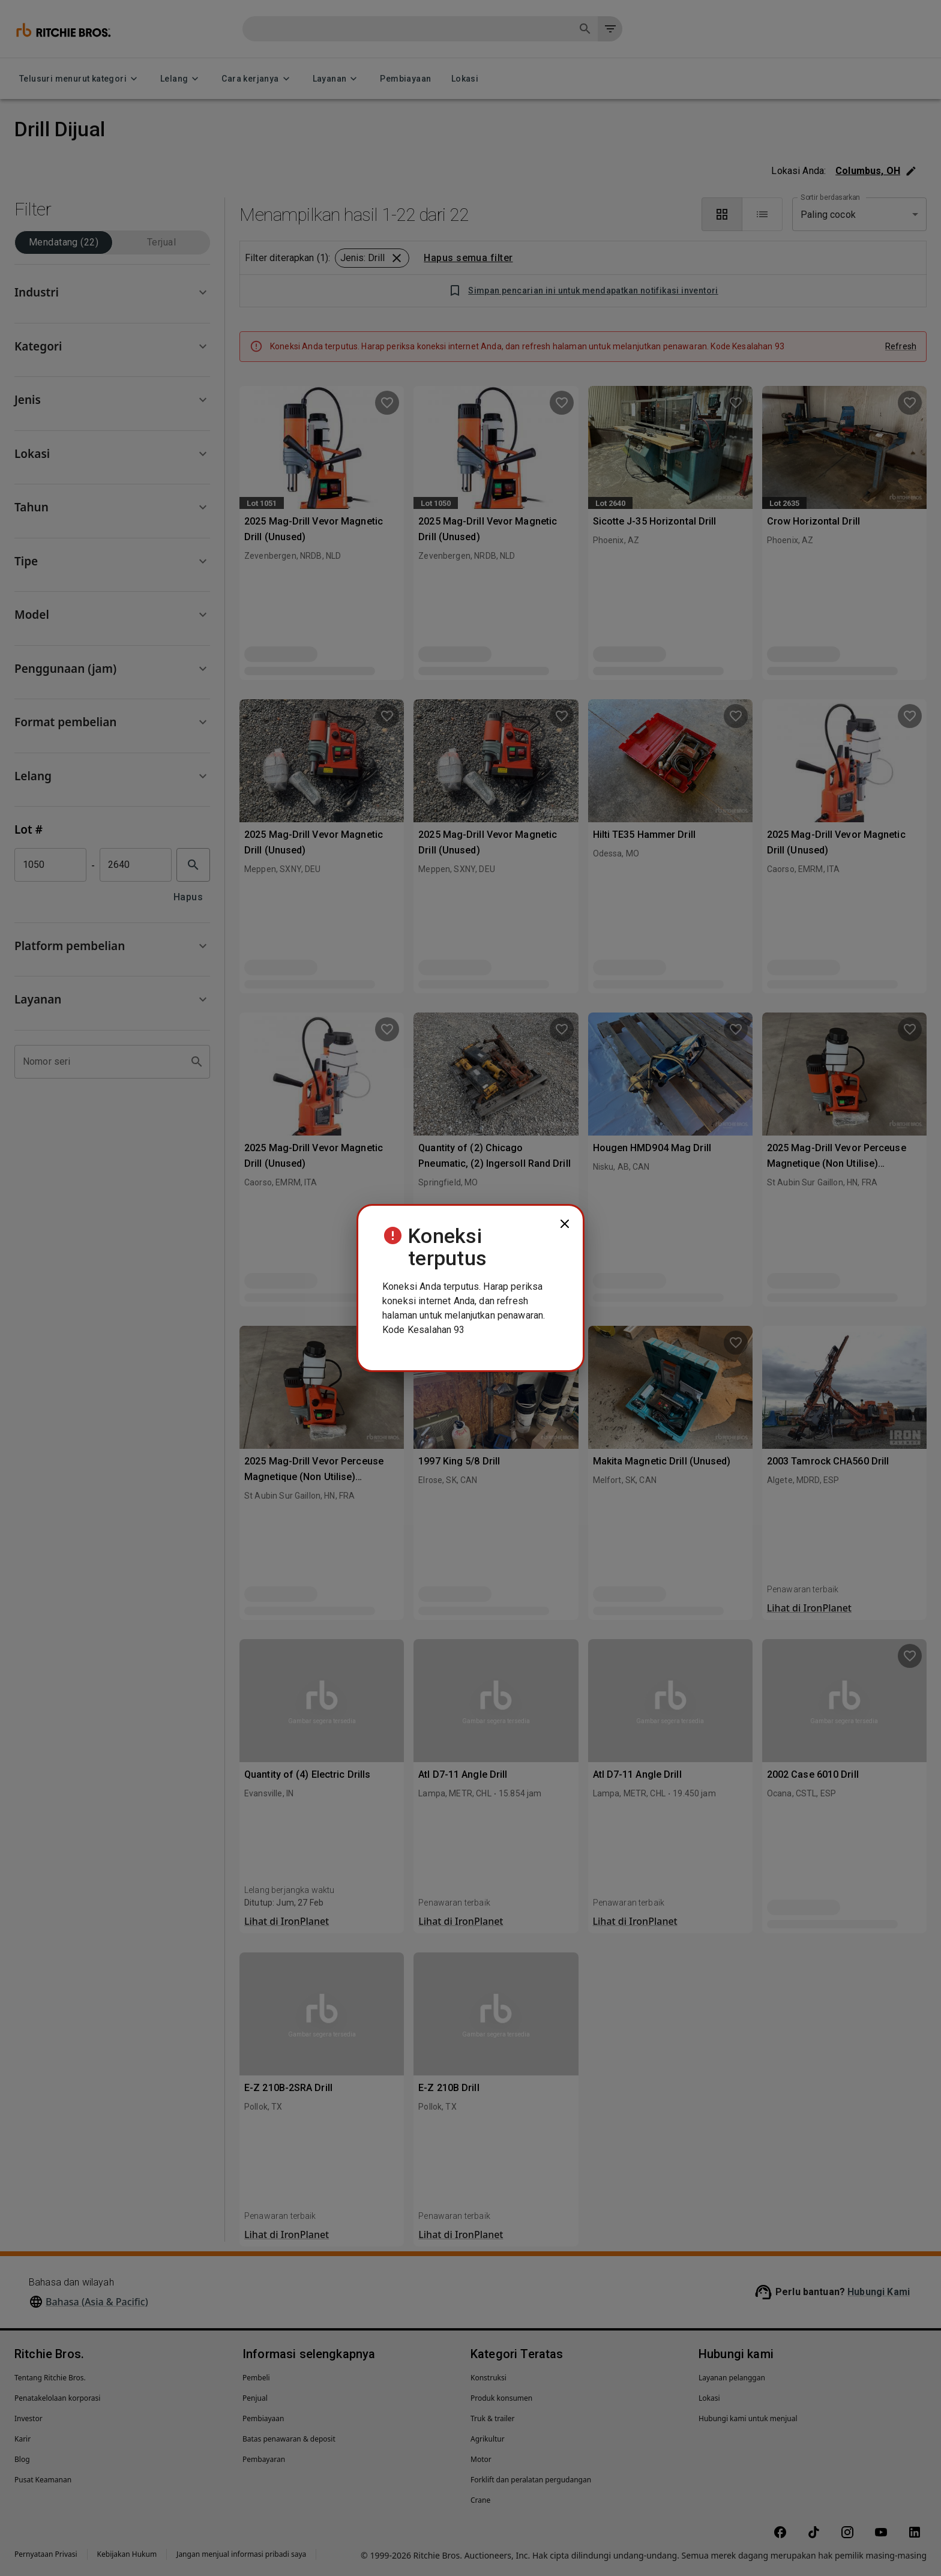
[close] (565, 1224)
